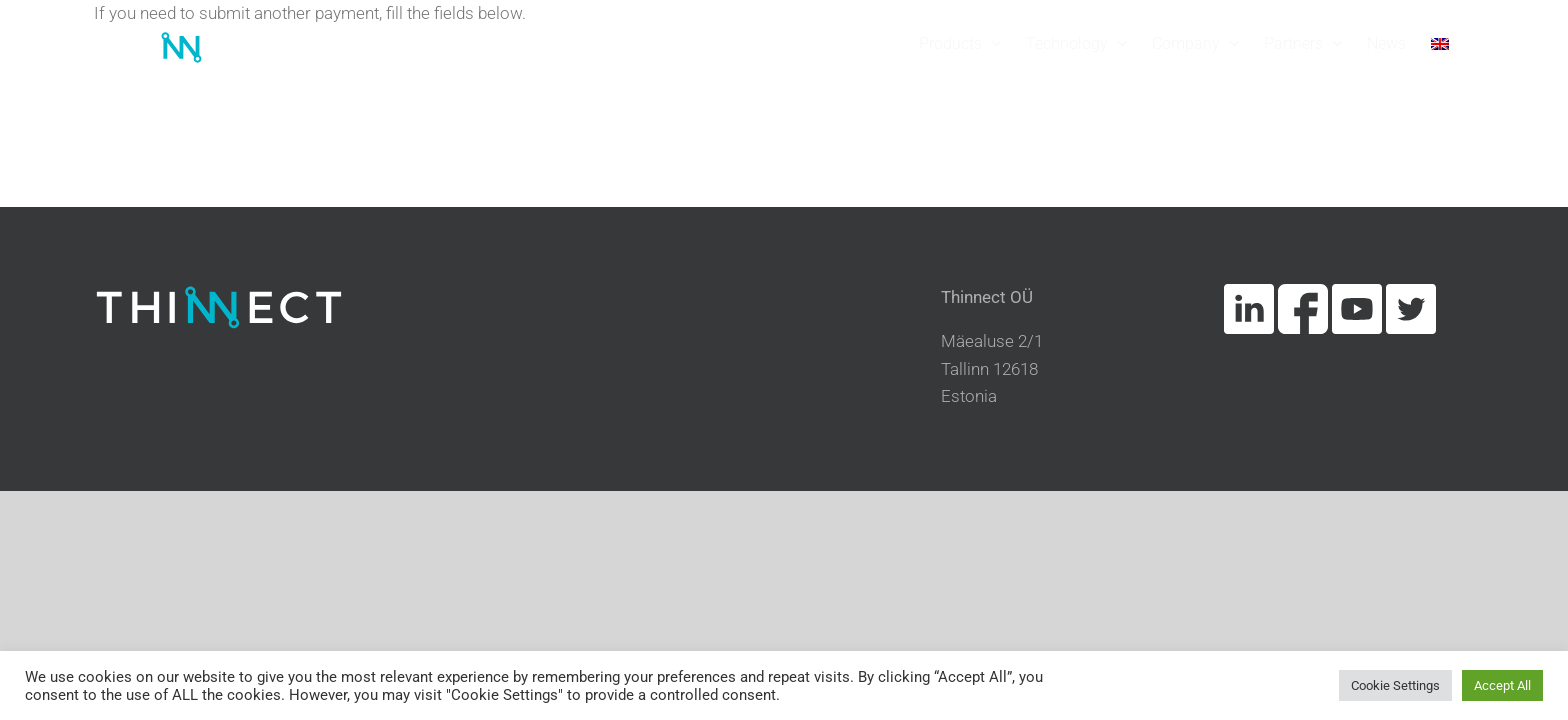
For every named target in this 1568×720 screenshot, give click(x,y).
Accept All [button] (1502, 685)
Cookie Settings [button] (1395, 685)
